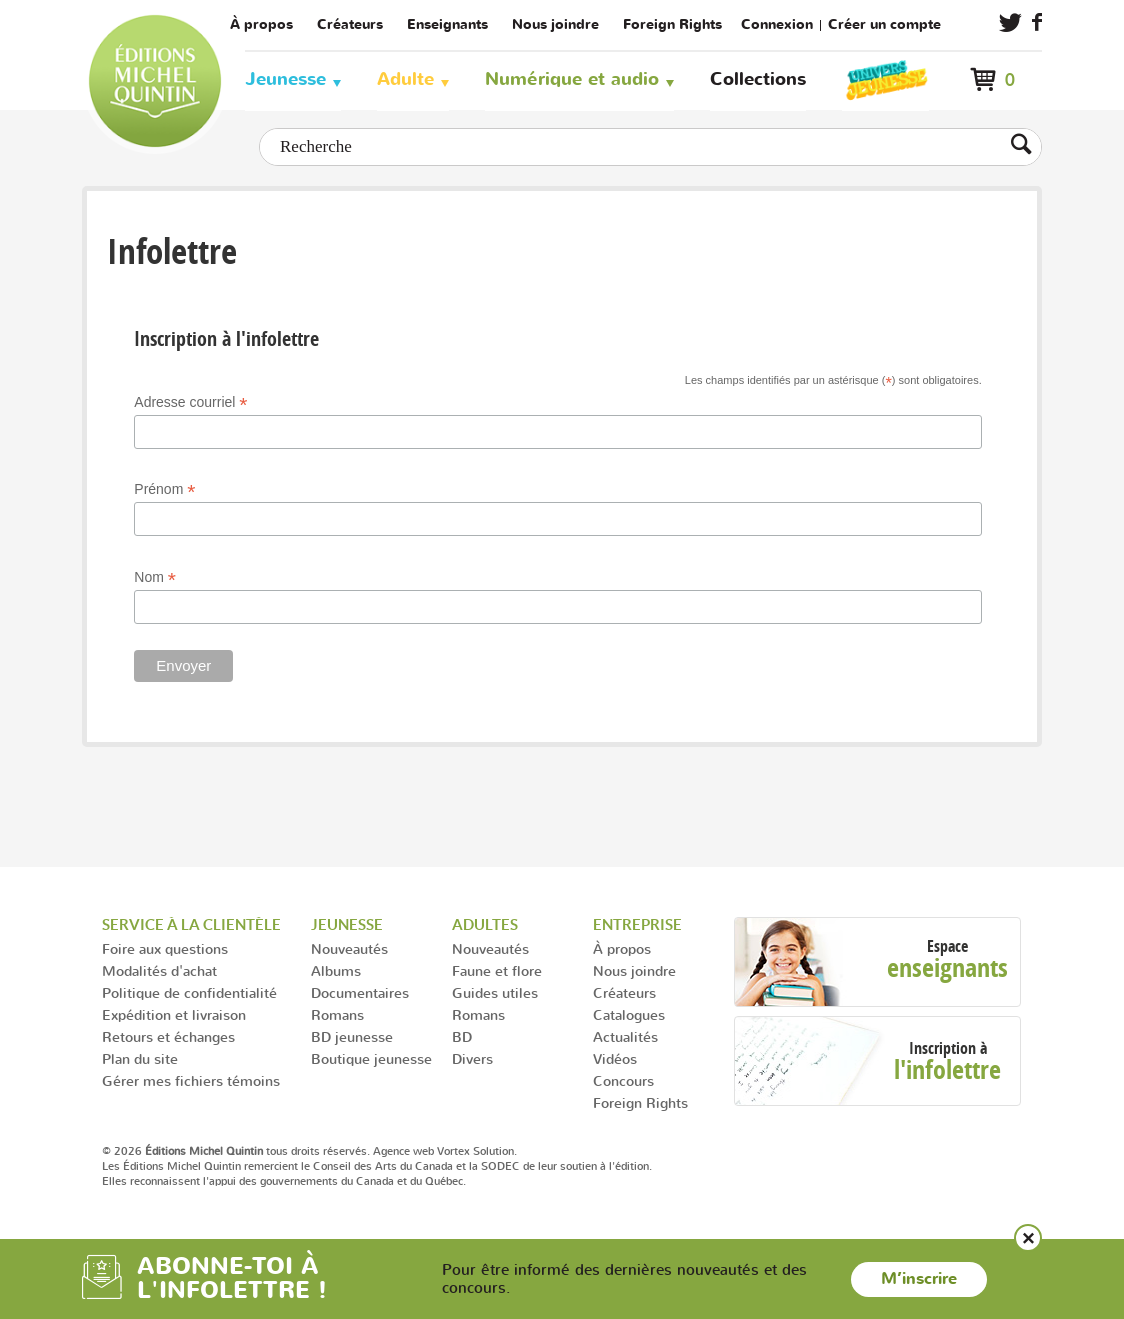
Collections (758, 79)
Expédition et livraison (174, 1014)
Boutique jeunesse (371, 1058)
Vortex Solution (475, 1151)
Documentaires (360, 992)
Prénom (164, 489)
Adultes (485, 924)
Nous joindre (555, 24)
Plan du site (140, 1058)
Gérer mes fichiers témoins (191, 1080)
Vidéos (615, 1058)
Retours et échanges (168, 1036)
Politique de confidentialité (189, 992)
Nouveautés (349, 948)
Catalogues (629, 1014)
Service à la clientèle (191, 924)
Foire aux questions (165, 948)
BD (462, 1036)
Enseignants (447, 24)
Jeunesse (285, 79)
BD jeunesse (352, 1036)
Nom (155, 577)
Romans (337, 1014)
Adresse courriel (190, 402)
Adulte (405, 79)
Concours (623, 1080)
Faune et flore (497, 970)
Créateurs (350, 24)
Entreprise (637, 924)
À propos (261, 24)
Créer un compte (884, 24)
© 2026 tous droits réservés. (236, 1151)
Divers (472, 1058)
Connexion (777, 24)
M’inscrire (919, 1279)
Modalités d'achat (159, 970)
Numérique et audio (572, 79)
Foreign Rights (672, 24)
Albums (336, 970)
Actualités (625, 1036)
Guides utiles (495, 992)
